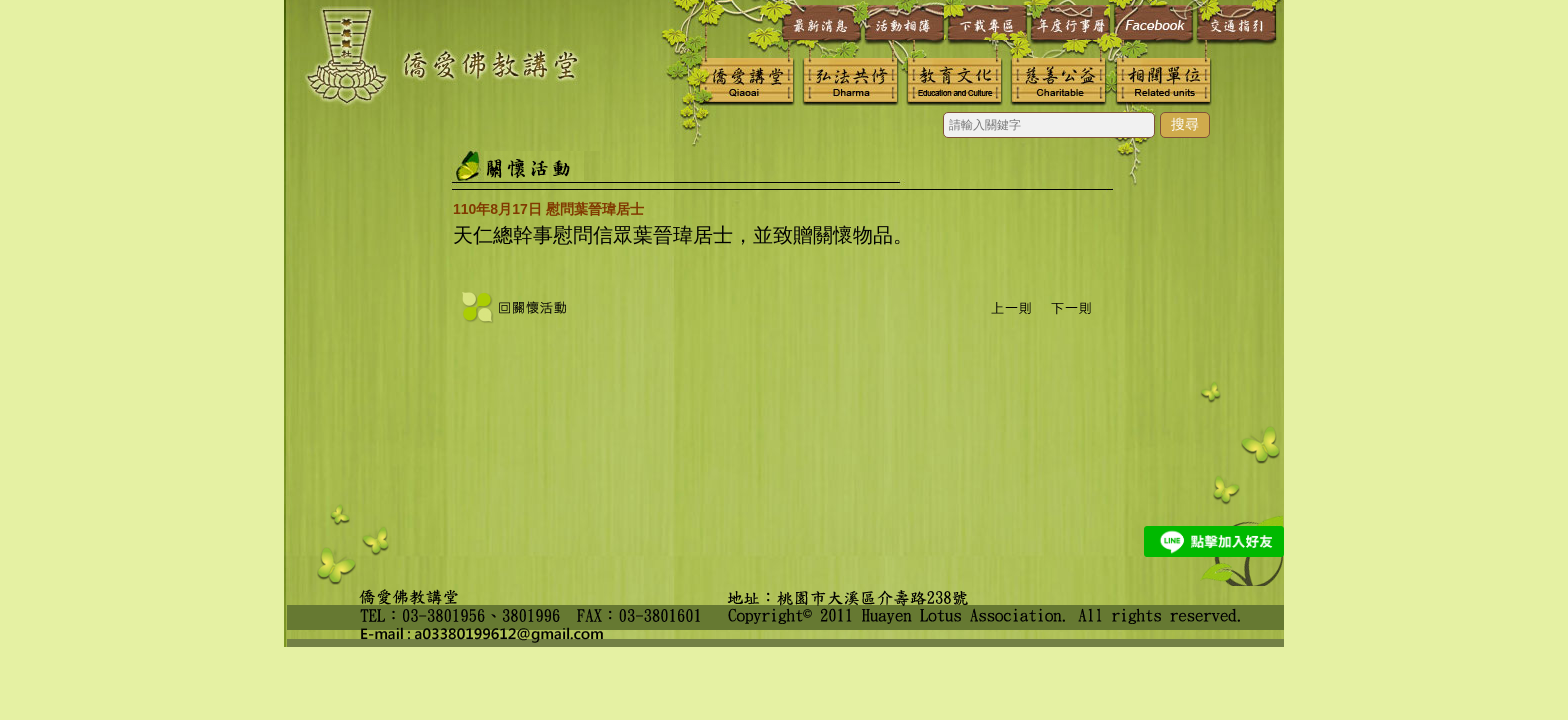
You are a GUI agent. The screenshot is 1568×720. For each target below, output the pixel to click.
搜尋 (1185, 124)
